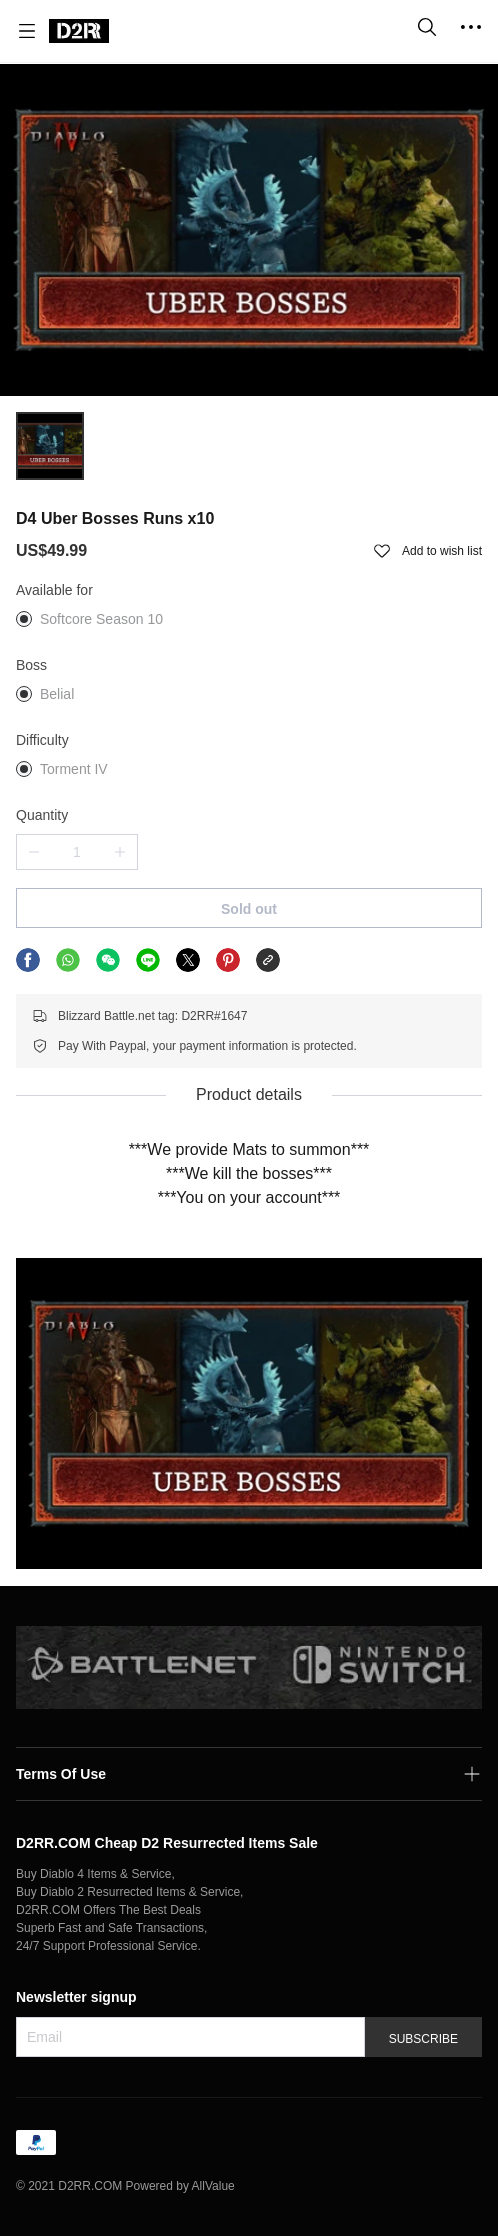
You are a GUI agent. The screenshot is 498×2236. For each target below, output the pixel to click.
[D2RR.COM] (79, 31)
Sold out (249, 909)
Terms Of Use (61, 1774)
